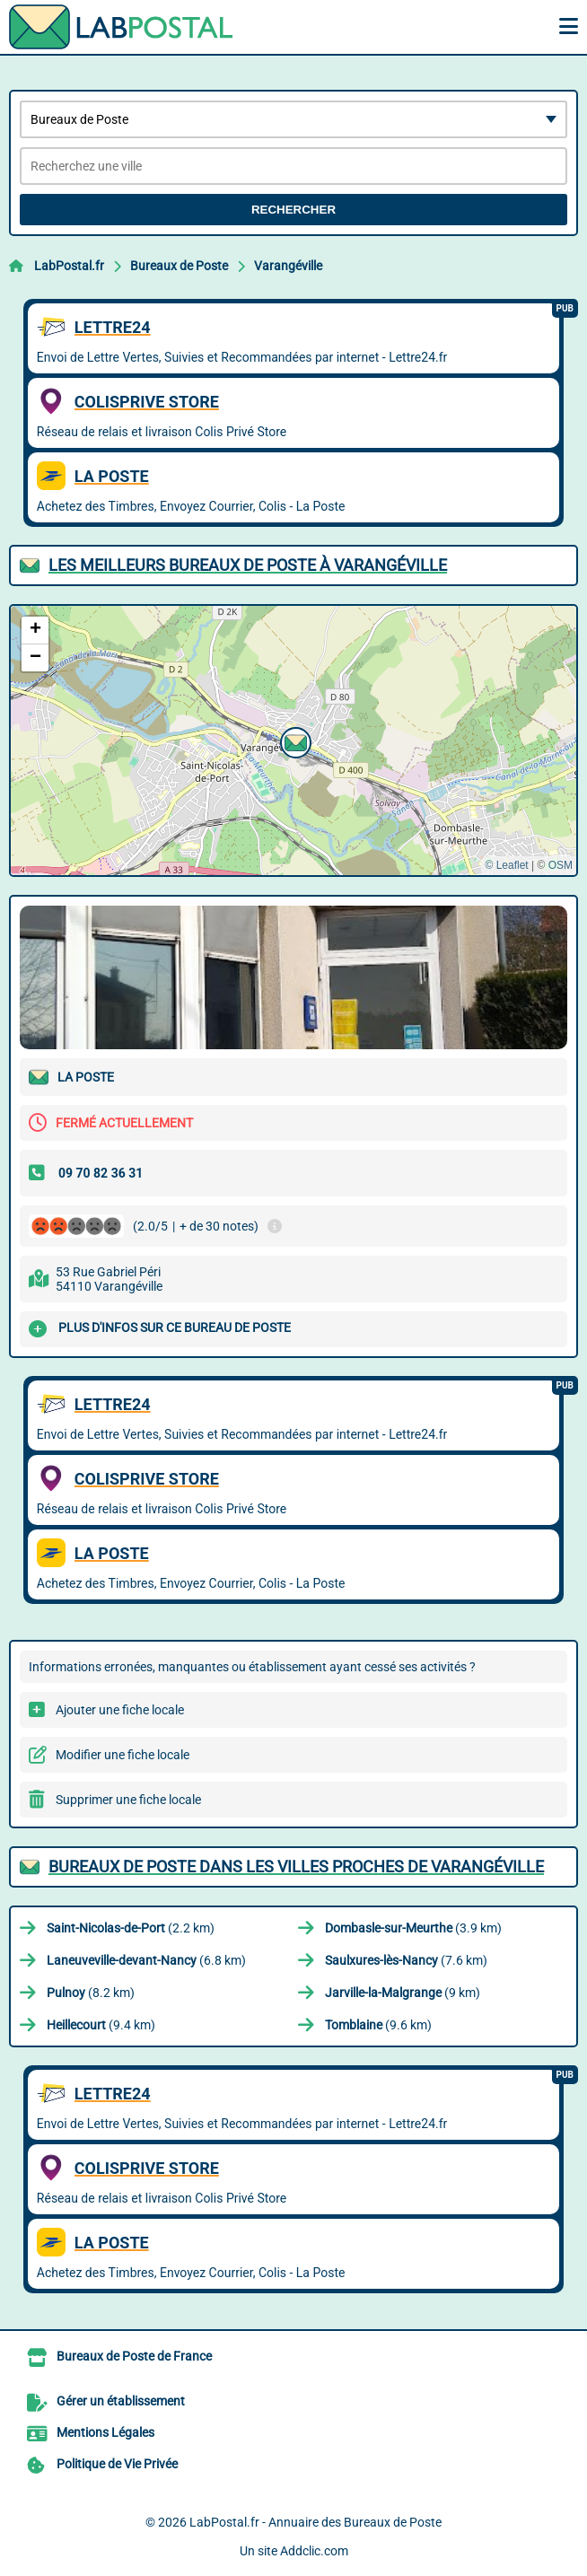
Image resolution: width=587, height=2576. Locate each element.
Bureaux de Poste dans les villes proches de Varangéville (296, 1866)
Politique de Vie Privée (117, 2464)
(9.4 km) (101, 2025)
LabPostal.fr (69, 265)
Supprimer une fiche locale (128, 1799)
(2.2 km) (131, 1928)
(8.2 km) (91, 1992)
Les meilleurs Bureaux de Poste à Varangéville (247, 565)
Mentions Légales (105, 2432)
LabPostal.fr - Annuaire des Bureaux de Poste (315, 2522)
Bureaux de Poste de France (134, 2356)
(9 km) (402, 1992)
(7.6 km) (406, 1960)
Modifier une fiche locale (122, 1755)
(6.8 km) (146, 1960)
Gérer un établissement (121, 2401)
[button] (293, 740)
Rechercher (293, 209)
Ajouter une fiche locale (120, 1710)
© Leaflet (506, 865)
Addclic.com (314, 2551)
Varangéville (288, 265)
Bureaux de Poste (179, 265)
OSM (560, 865)
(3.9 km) (413, 1928)
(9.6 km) (378, 2025)
